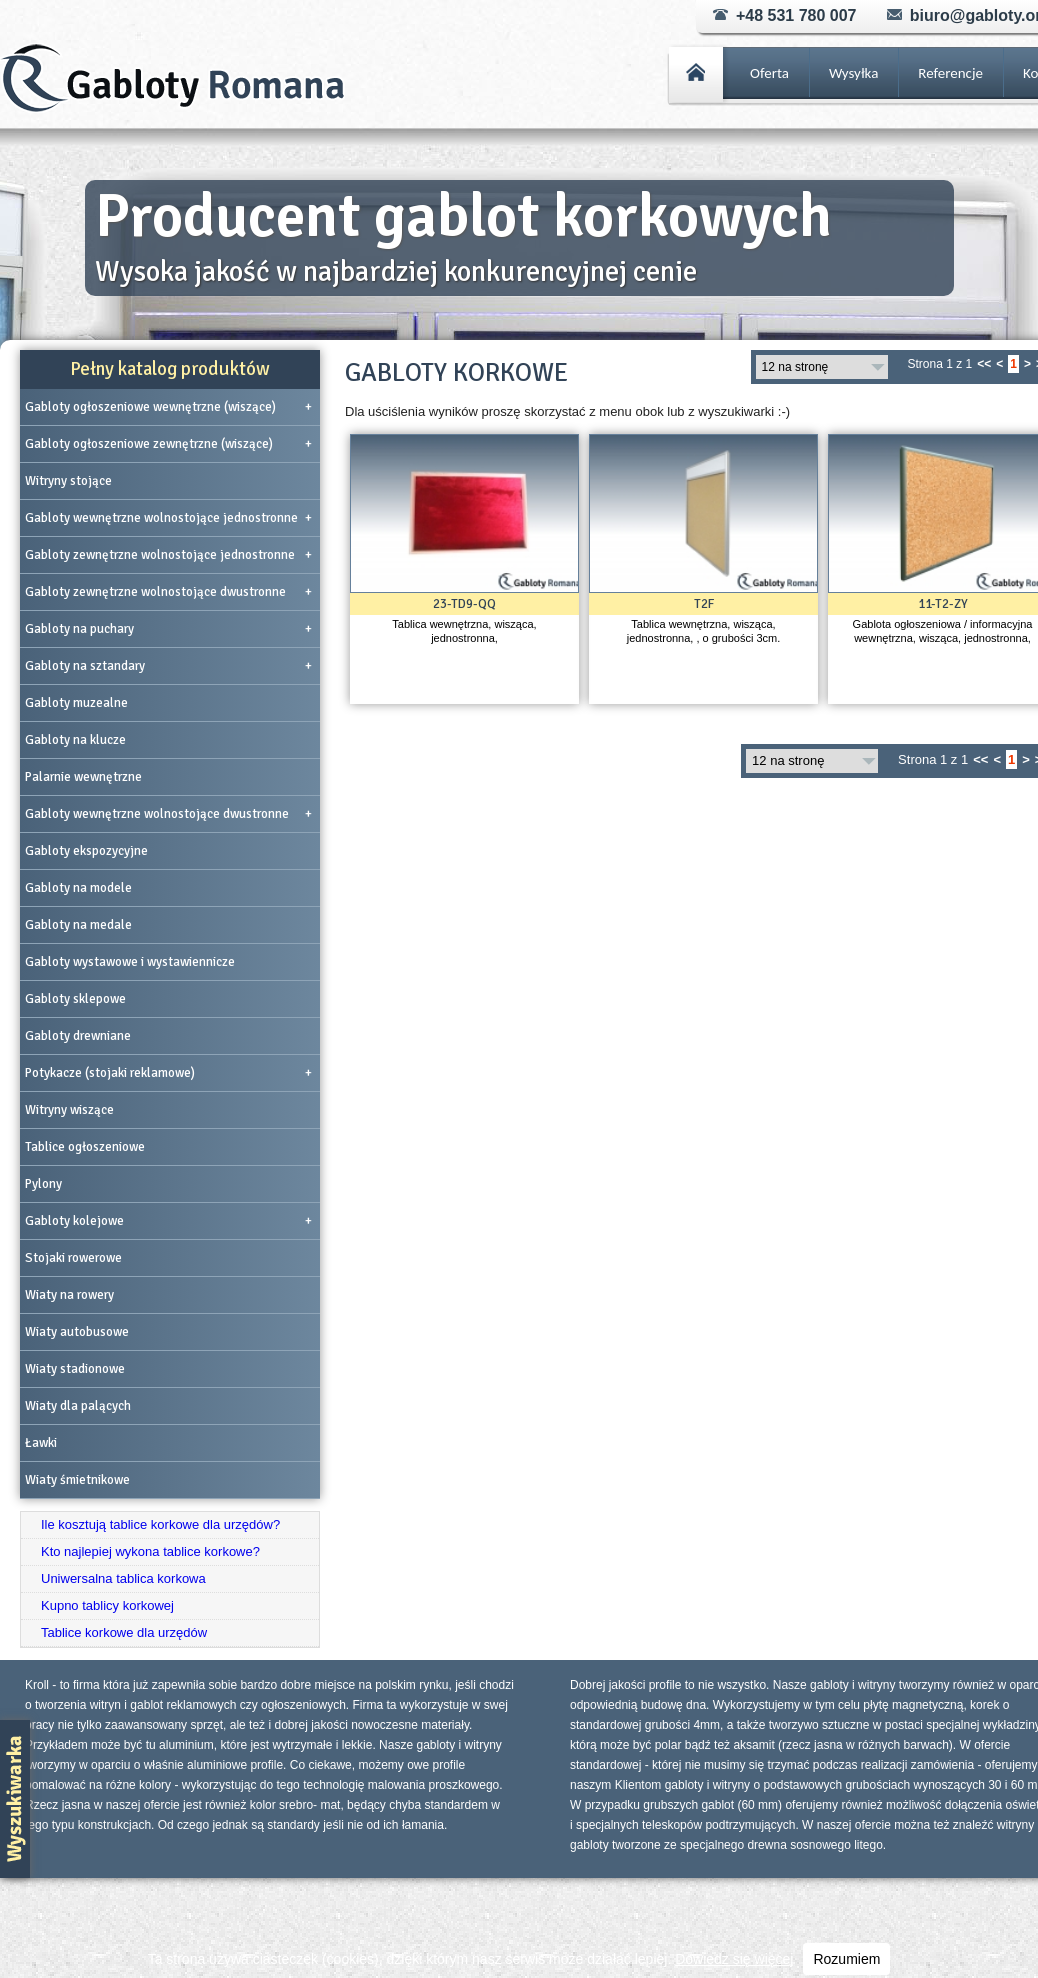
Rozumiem (846, 1959)
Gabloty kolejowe (168, 1221)
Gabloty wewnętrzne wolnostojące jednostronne (168, 518)
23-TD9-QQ (464, 604)
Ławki (41, 1443)
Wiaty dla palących (78, 1406)
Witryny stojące (68, 481)
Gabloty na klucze (75, 740)
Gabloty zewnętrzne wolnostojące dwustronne (168, 592)
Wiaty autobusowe (77, 1332)
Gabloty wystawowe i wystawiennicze (130, 962)
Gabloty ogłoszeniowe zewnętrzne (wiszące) (168, 444)
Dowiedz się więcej (734, 1959)
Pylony (43, 1184)
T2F (704, 604)
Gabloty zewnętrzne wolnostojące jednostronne (168, 555)
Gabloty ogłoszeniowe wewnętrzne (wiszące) (168, 407)
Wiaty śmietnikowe (77, 1480)
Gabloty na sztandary (168, 666)
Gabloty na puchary (168, 629)
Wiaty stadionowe (75, 1369)
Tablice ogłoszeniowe (85, 1147)
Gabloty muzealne (76, 703)
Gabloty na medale (78, 925)
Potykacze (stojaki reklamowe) (168, 1073)
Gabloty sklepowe (75, 999)
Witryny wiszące (69, 1110)
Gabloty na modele (78, 888)
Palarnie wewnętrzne (83, 777)
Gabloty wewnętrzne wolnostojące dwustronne (168, 814)
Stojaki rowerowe (73, 1258)
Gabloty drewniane (78, 1036)
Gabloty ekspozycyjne (86, 851)
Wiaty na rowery (69, 1295)
